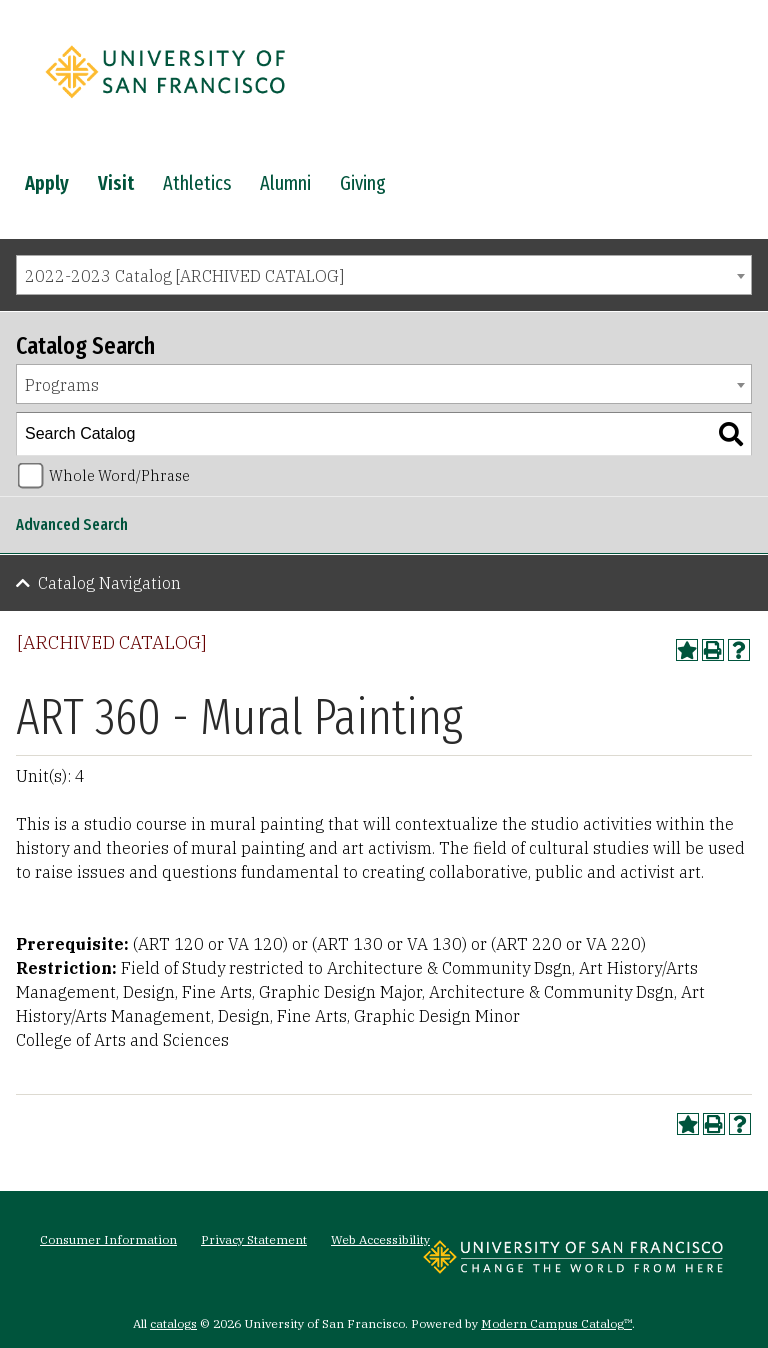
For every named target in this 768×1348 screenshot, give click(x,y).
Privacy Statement (254, 1239)
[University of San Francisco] (165, 103)
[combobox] (384, 275)
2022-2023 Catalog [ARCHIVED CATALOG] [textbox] (184, 276)
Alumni (285, 183)
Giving (363, 183)
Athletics (197, 183)
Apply (47, 183)
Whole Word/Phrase (119, 475)
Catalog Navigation (109, 583)
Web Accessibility (380, 1239)
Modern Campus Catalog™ (556, 1323)
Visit (116, 183)
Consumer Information (108, 1239)
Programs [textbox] (62, 385)
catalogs (173, 1323)
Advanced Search (72, 524)
